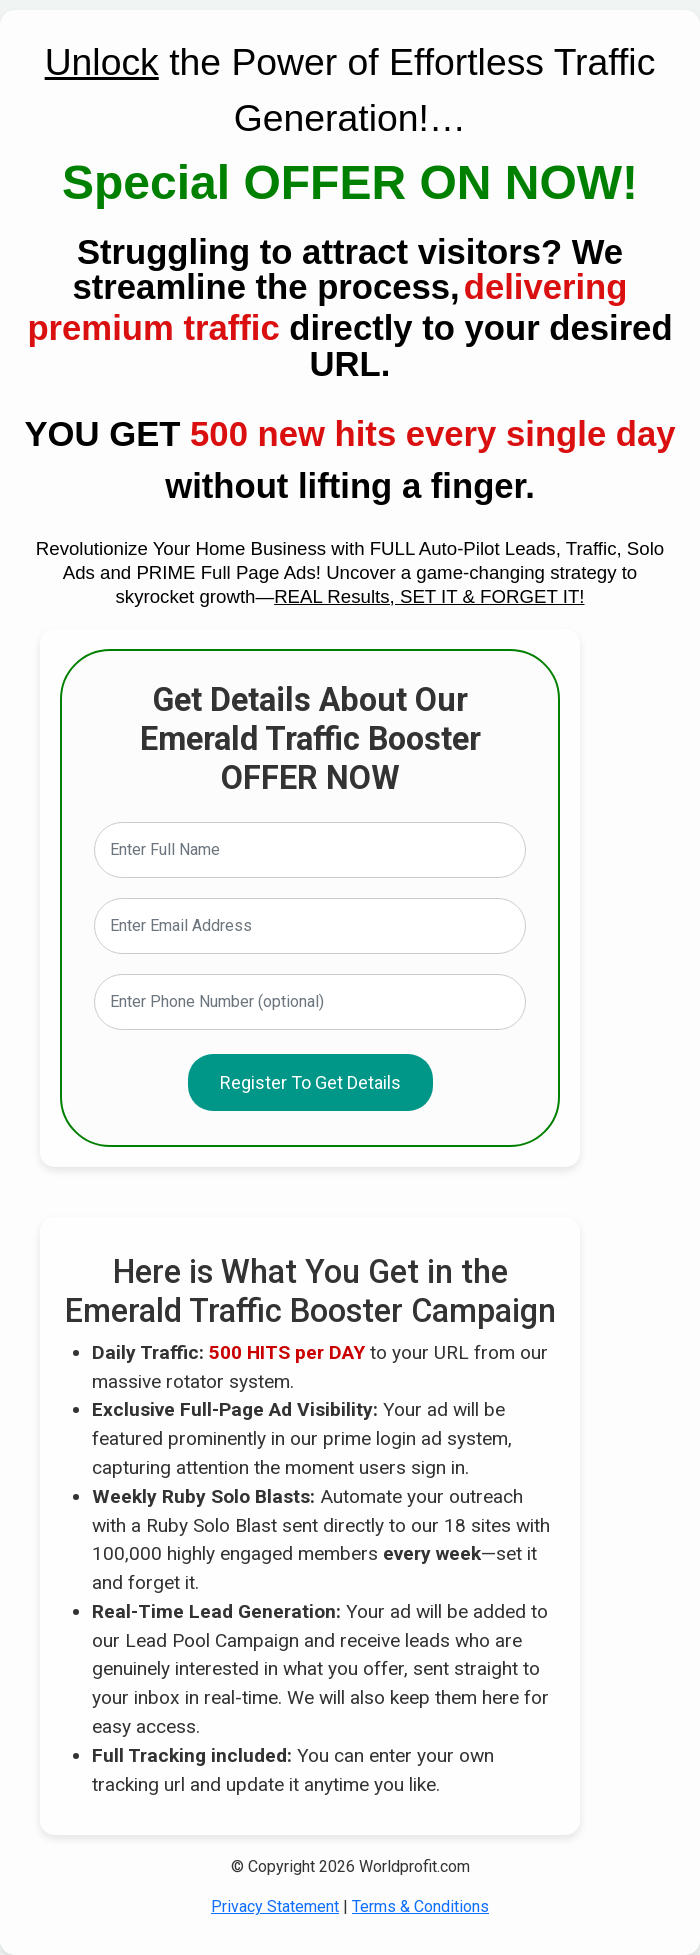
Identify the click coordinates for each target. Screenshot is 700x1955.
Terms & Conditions (420, 1906)
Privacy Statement (275, 1906)
